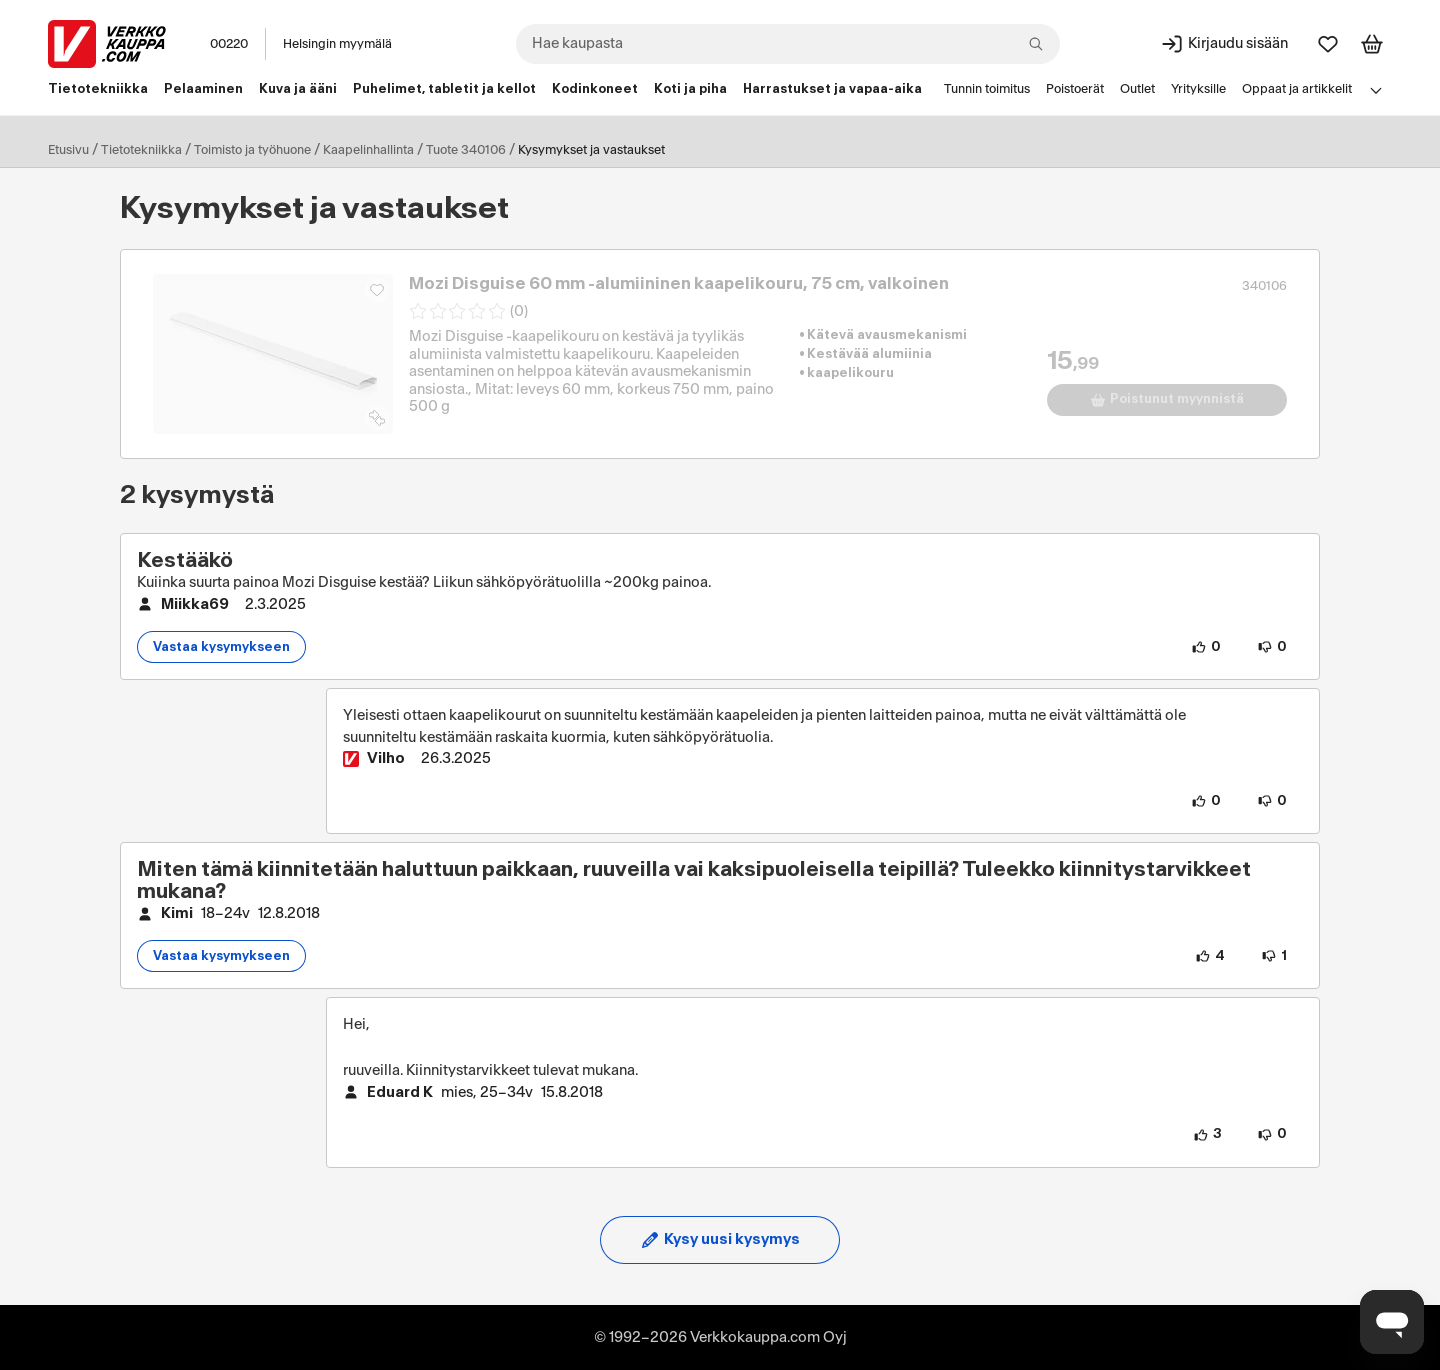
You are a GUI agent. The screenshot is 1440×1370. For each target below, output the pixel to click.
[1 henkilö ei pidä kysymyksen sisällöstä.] (1274, 956)
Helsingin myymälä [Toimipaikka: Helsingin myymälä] (337, 44)
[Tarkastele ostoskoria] (1372, 44)
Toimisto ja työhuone (252, 150)
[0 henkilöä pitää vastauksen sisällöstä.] (1206, 801)
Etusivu (68, 150)
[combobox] (788, 44)
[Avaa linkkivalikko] (1376, 90)
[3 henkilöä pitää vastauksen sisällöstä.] (1207, 1135)
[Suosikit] (1328, 44)
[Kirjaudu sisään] (1224, 44)
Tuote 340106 (466, 150)
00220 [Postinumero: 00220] (229, 44)
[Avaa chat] (1392, 1322)
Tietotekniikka (141, 150)
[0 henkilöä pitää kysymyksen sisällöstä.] (1206, 647)
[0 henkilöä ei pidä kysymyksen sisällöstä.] (1272, 647)
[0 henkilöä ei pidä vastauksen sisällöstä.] (1272, 801)
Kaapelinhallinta (368, 150)
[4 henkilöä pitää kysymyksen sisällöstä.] (1210, 956)
